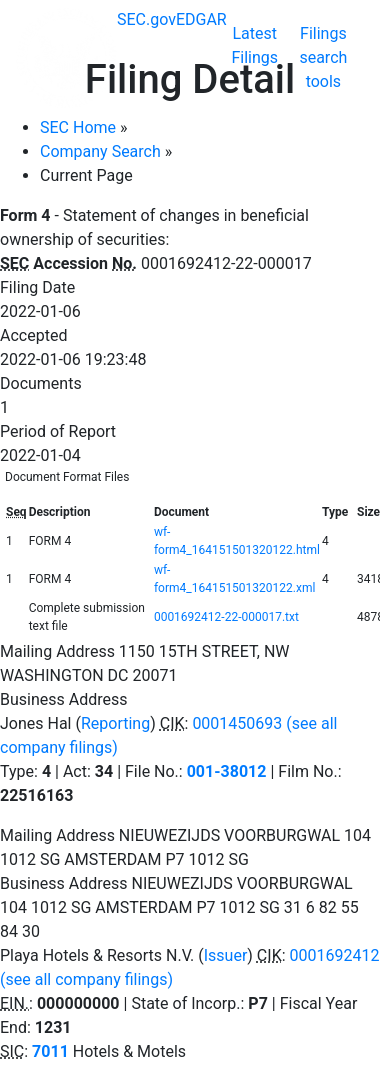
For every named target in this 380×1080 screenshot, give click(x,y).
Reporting (115, 723)
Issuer (226, 955)
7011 (50, 1051)
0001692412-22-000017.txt (226, 617)
